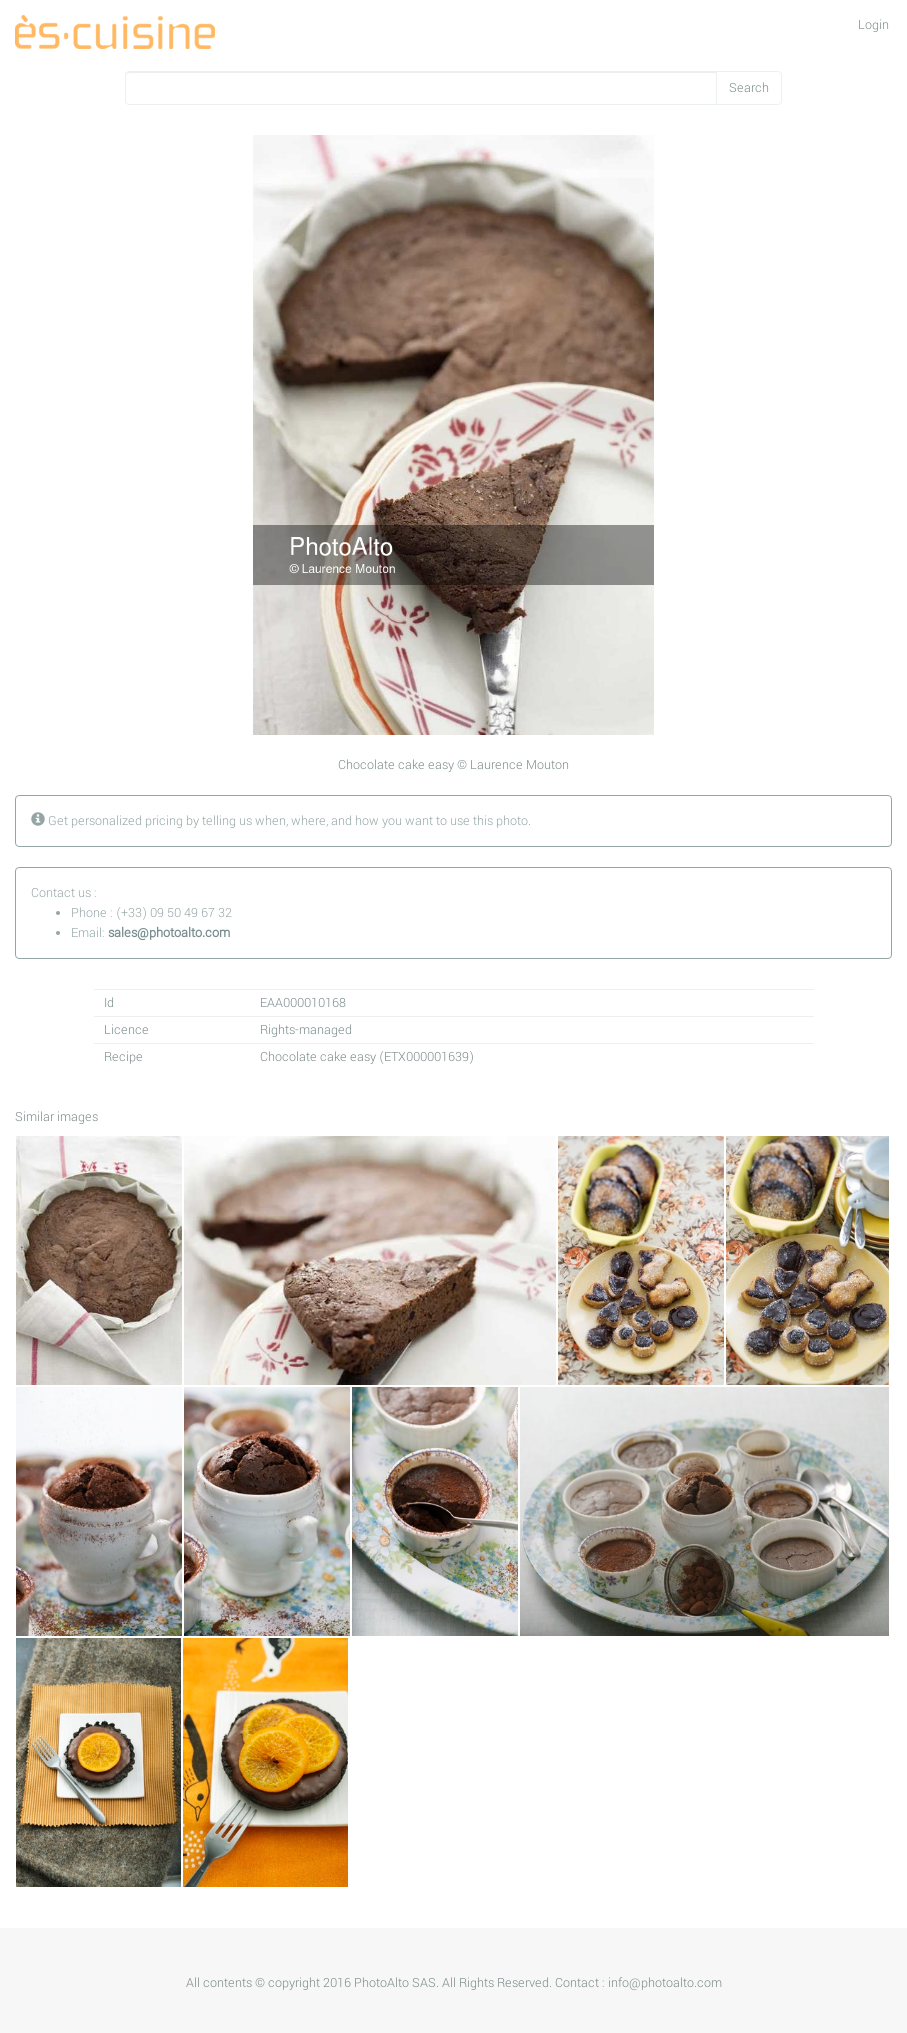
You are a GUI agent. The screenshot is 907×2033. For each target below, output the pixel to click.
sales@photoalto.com (169, 933)
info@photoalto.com (665, 1983)
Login (873, 25)
